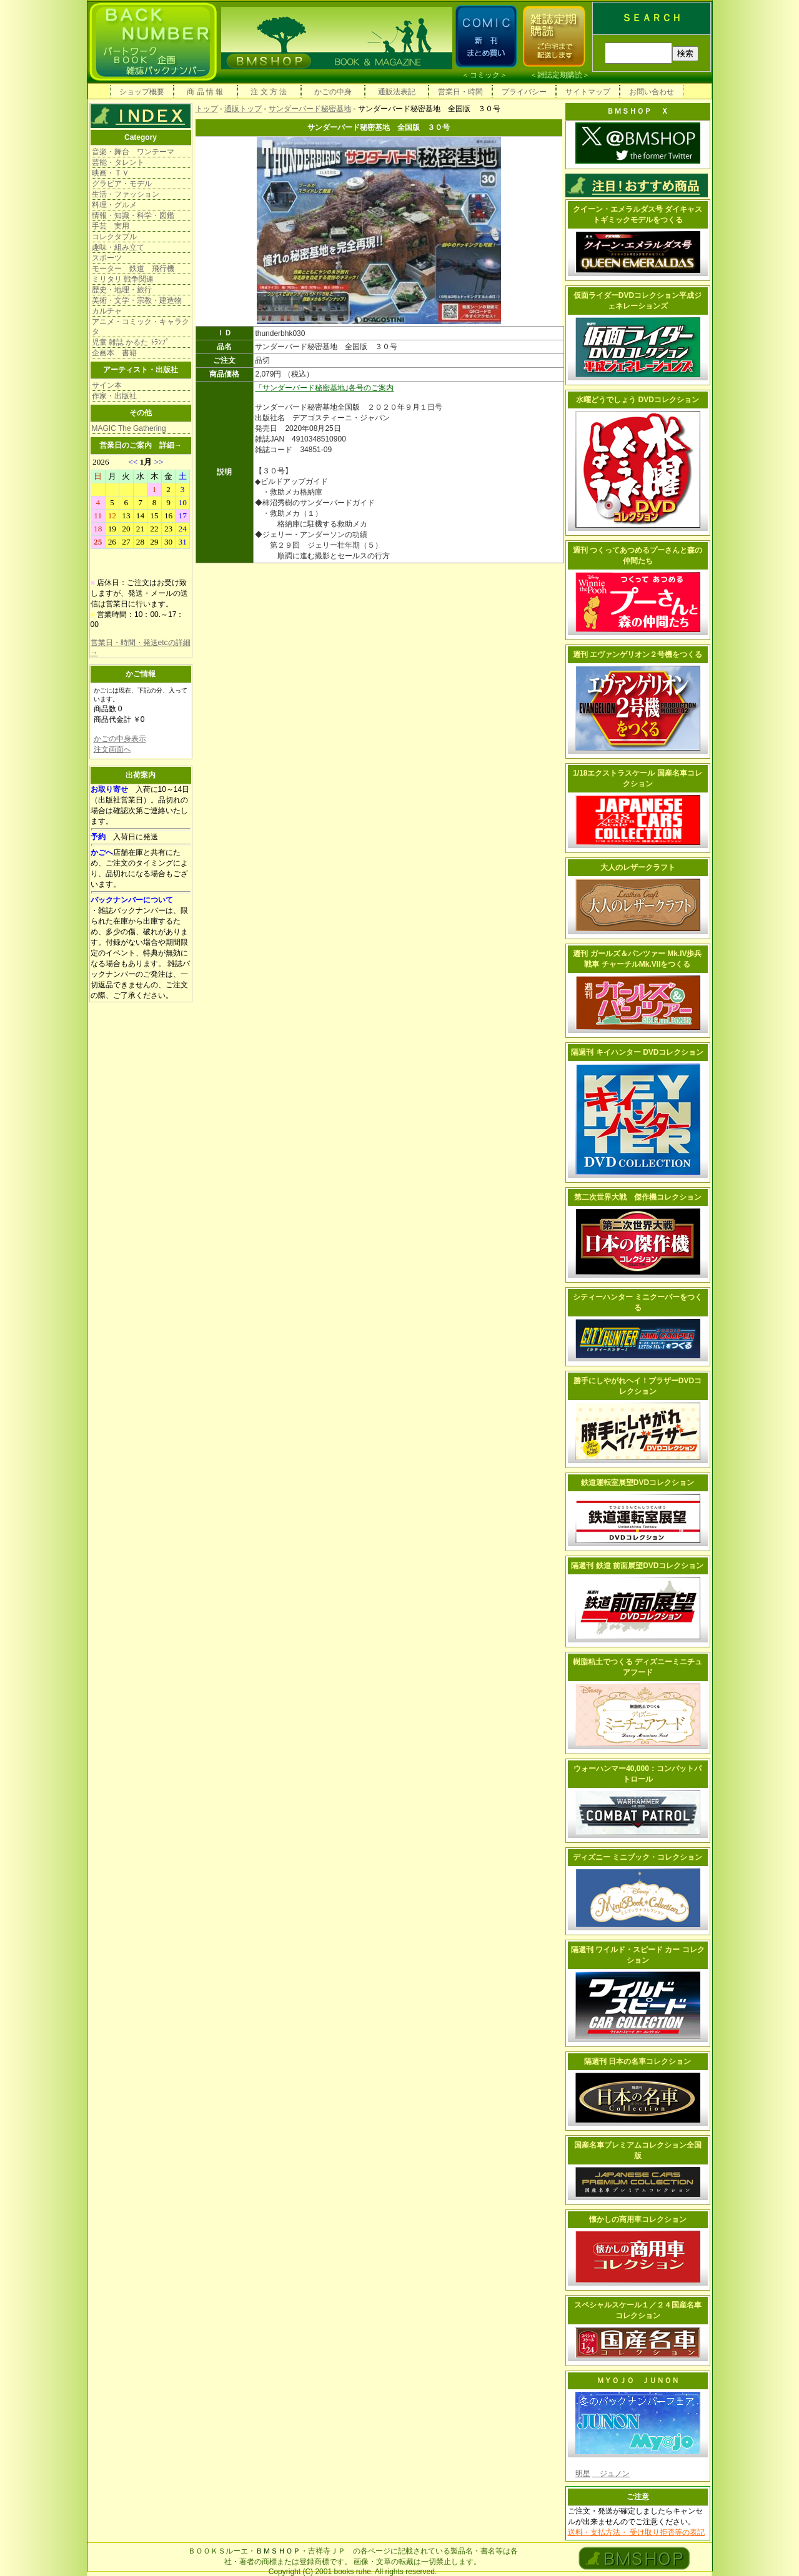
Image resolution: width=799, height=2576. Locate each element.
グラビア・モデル (122, 183)
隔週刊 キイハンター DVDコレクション (637, 1052)
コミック (485, 75)
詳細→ (170, 445)
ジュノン (611, 2473)
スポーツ (107, 258)
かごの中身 (333, 91)
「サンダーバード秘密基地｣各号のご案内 (324, 387)
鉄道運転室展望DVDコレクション (637, 1482)
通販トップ (243, 108)
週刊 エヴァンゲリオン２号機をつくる (637, 654)
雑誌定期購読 (559, 75)
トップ (207, 108)
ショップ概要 (141, 91)
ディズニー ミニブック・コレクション (637, 1857)
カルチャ (107, 311)
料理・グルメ (114, 204)
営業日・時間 (460, 91)
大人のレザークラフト (637, 867)
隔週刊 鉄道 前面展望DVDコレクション (637, 1565)
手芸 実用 (110, 226)
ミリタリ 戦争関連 (123, 279)
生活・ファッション (125, 194)
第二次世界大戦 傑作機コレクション (638, 1197)
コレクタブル (114, 236)
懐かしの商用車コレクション (638, 2219)
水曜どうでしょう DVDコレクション (637, 399)
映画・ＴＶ (110, 173)
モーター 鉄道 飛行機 (133, 268)
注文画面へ (112, 749)
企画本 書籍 (114, 352)
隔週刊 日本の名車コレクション (637, 2061)
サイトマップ (587, 91)
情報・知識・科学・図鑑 (133, 215)
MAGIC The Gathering (129, 428)
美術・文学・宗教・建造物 (137, 300)
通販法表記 (396, 91)
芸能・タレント (118, 162)
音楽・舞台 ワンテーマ (133, 151)
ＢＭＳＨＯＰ (278, 2551)
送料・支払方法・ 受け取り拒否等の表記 (636, 2532)
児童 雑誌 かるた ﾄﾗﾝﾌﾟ (130, 342)
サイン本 (107, 385)
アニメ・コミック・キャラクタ (140, 326)
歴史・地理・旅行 (122, 289)
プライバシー (524, 91)
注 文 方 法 (269, 91)
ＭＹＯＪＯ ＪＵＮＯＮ (638, 2380)
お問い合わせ (651, 91)
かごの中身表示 (120, 738)
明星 (582, 2473)
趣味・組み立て (118, 247)
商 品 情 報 (205, 91)
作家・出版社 (114, 396)
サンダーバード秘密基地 (310, 108)
